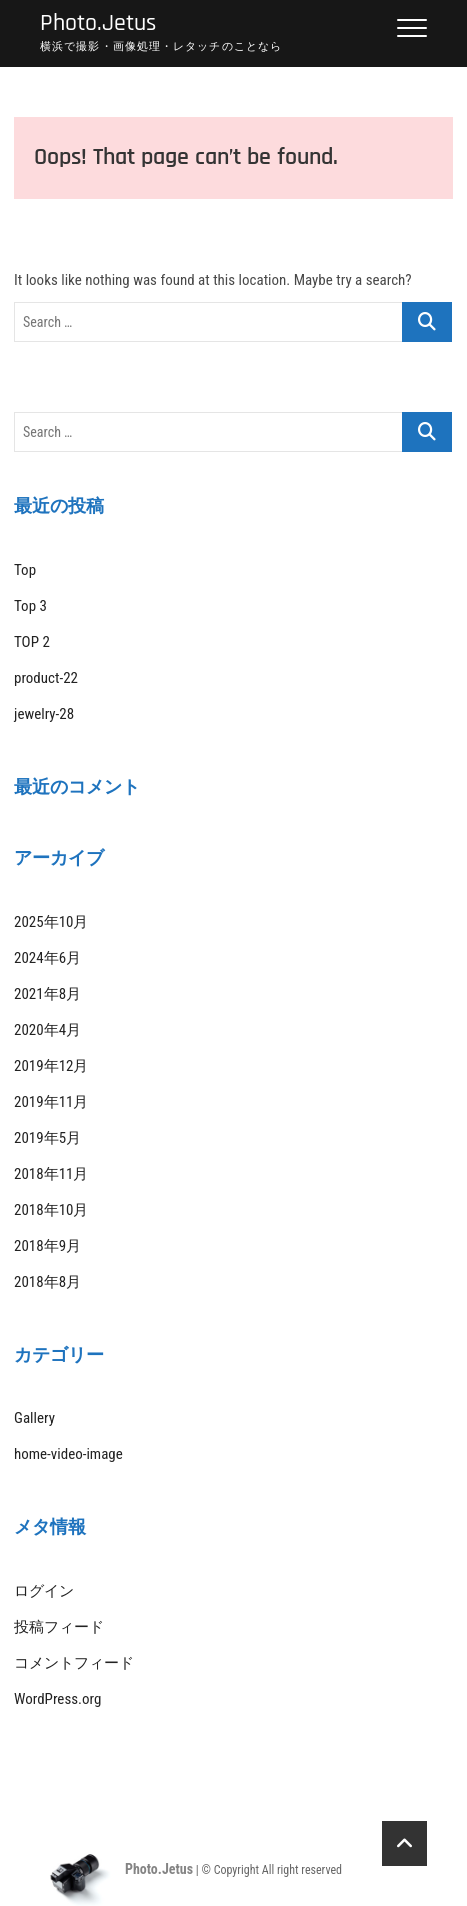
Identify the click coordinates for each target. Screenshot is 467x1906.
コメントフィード (74, 1663)
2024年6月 (47, 958)
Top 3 (30, 606)
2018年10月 (51, 1210)
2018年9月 (47, 1246)
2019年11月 (51, 1102)
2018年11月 (51, 1174)
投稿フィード (59, 1627)
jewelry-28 (44, 714)
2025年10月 (51, 922)
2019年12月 (51, 1066)
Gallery (34, 1418)
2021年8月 (47, 994)
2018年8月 (47, 1282)
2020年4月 (47, 1030)
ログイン (44, 1591)
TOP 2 (32, 642)
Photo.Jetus (98, 23)
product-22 (46, 678)
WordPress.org (57, 1699)
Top (25, 570)
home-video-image (68, 1454)
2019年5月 (47, 1138)
